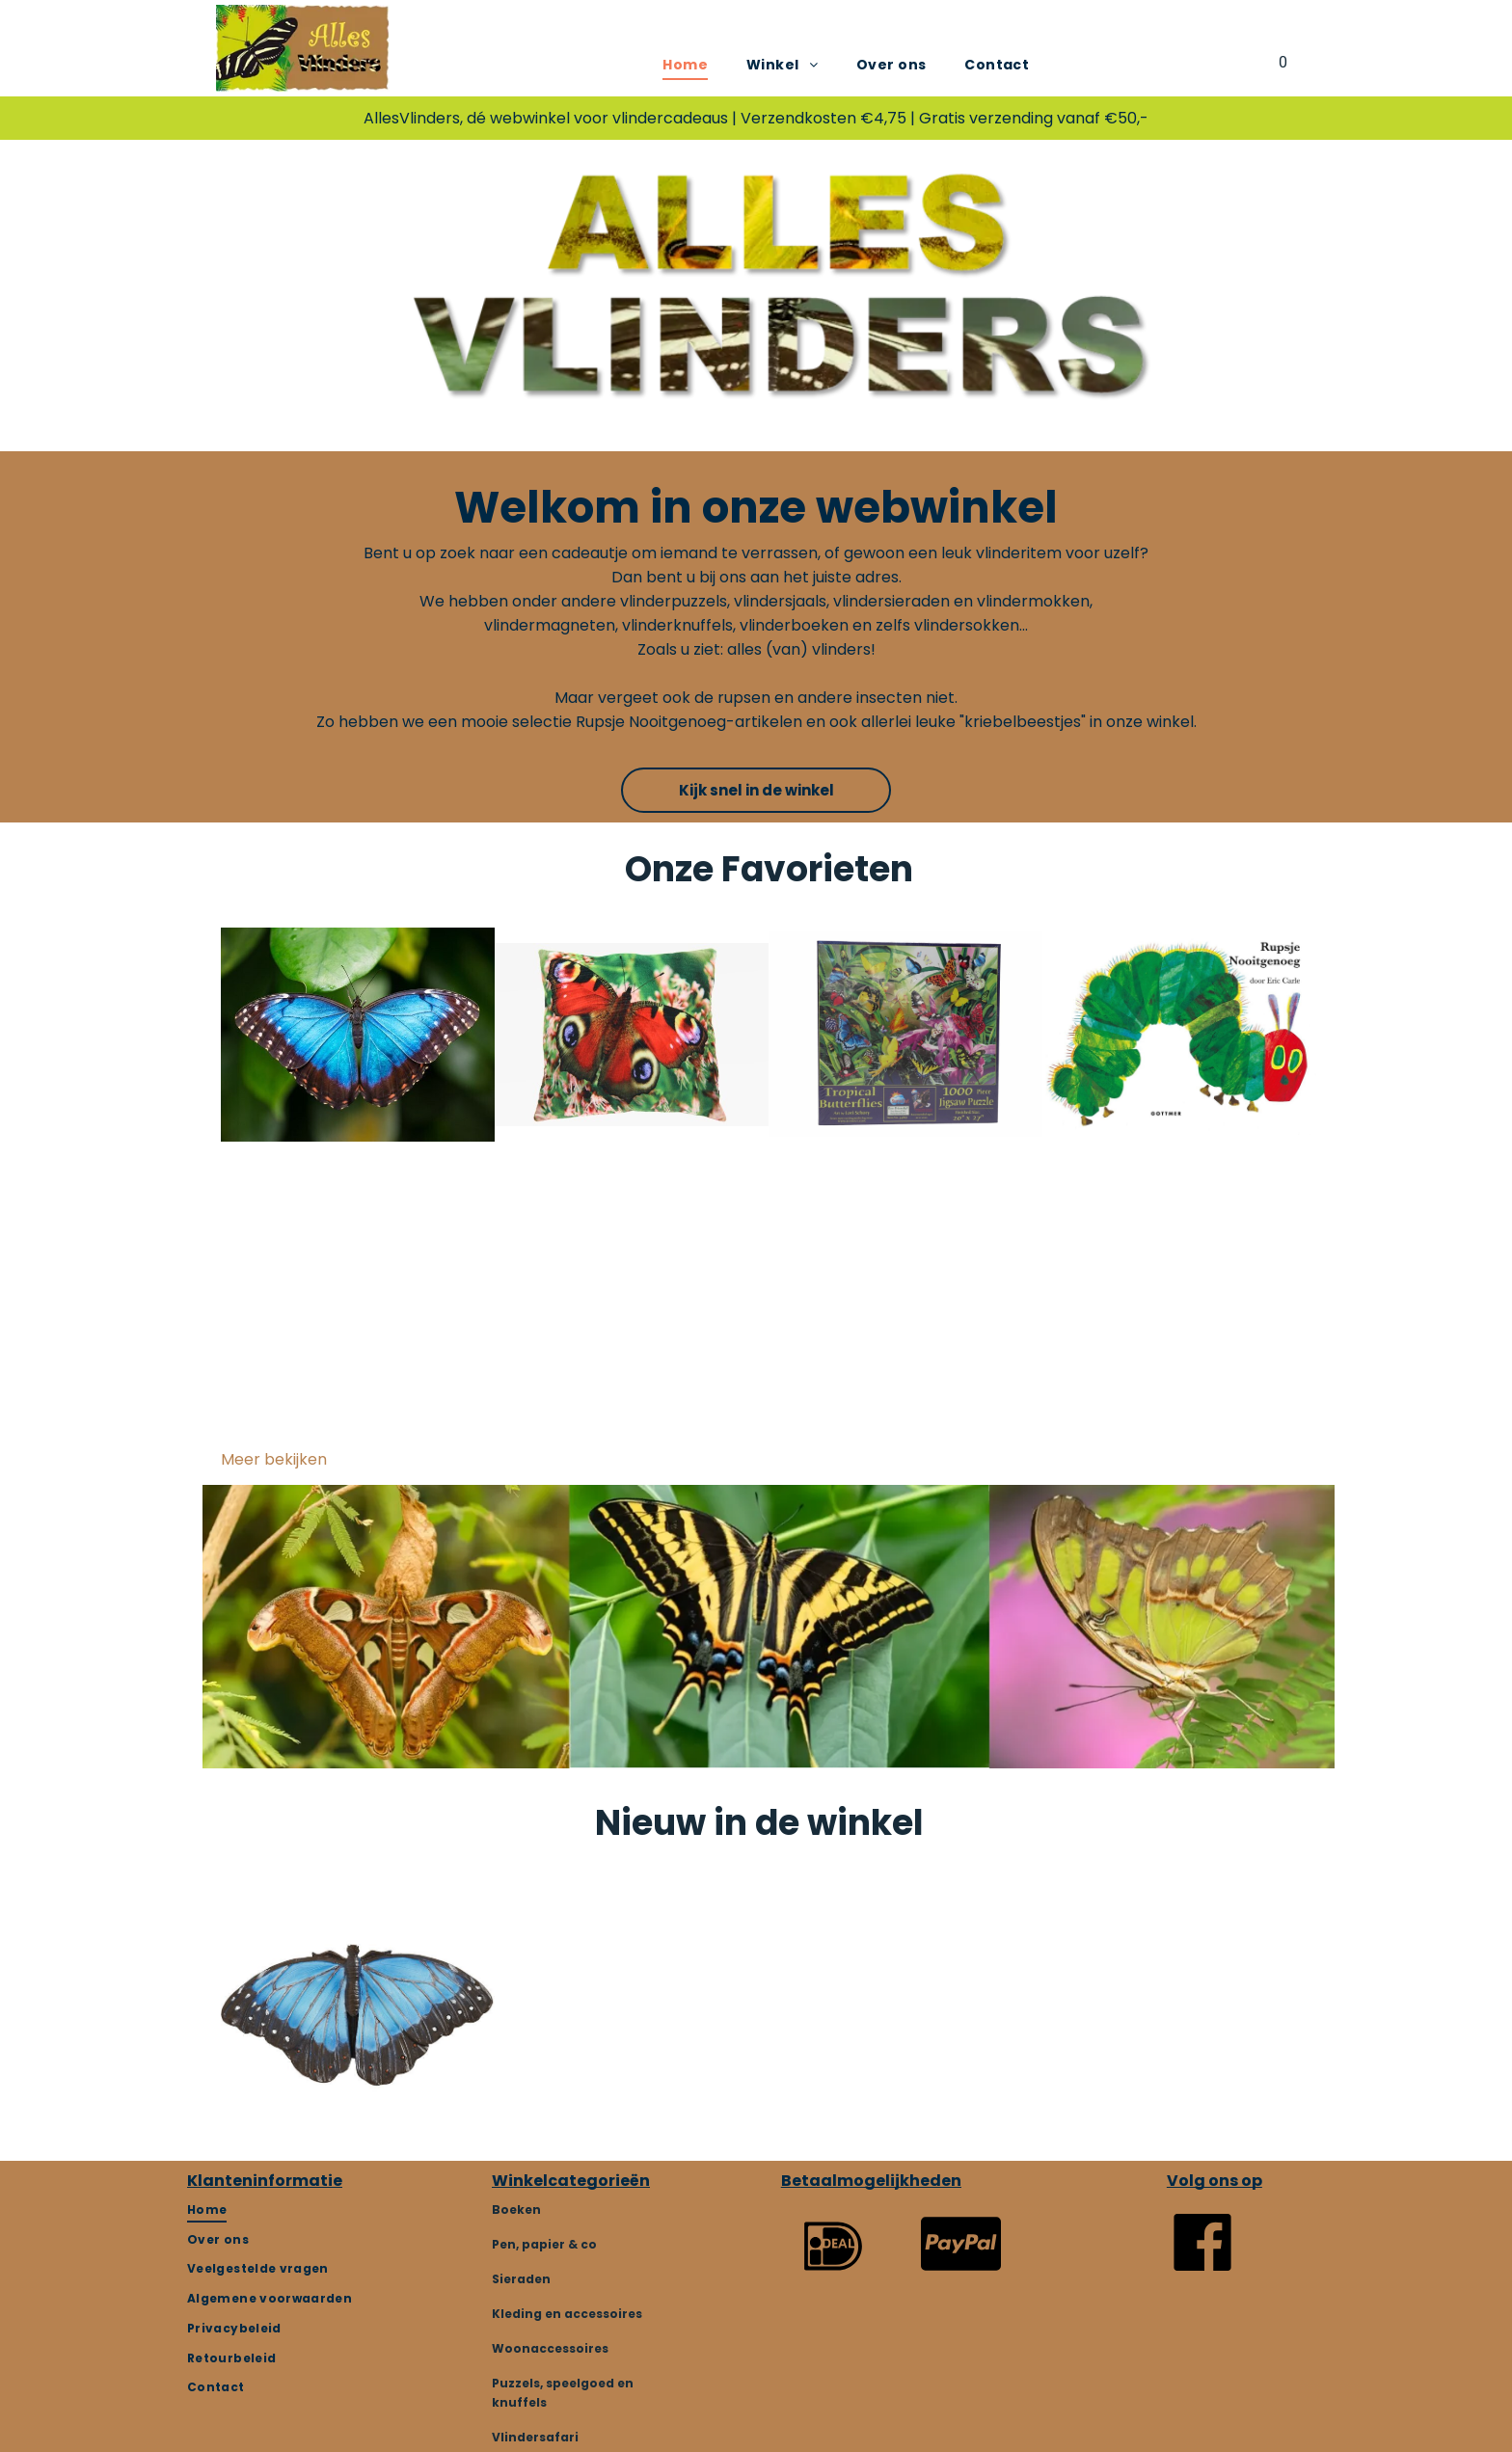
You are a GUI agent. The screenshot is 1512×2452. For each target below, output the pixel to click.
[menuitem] (685, 65)
